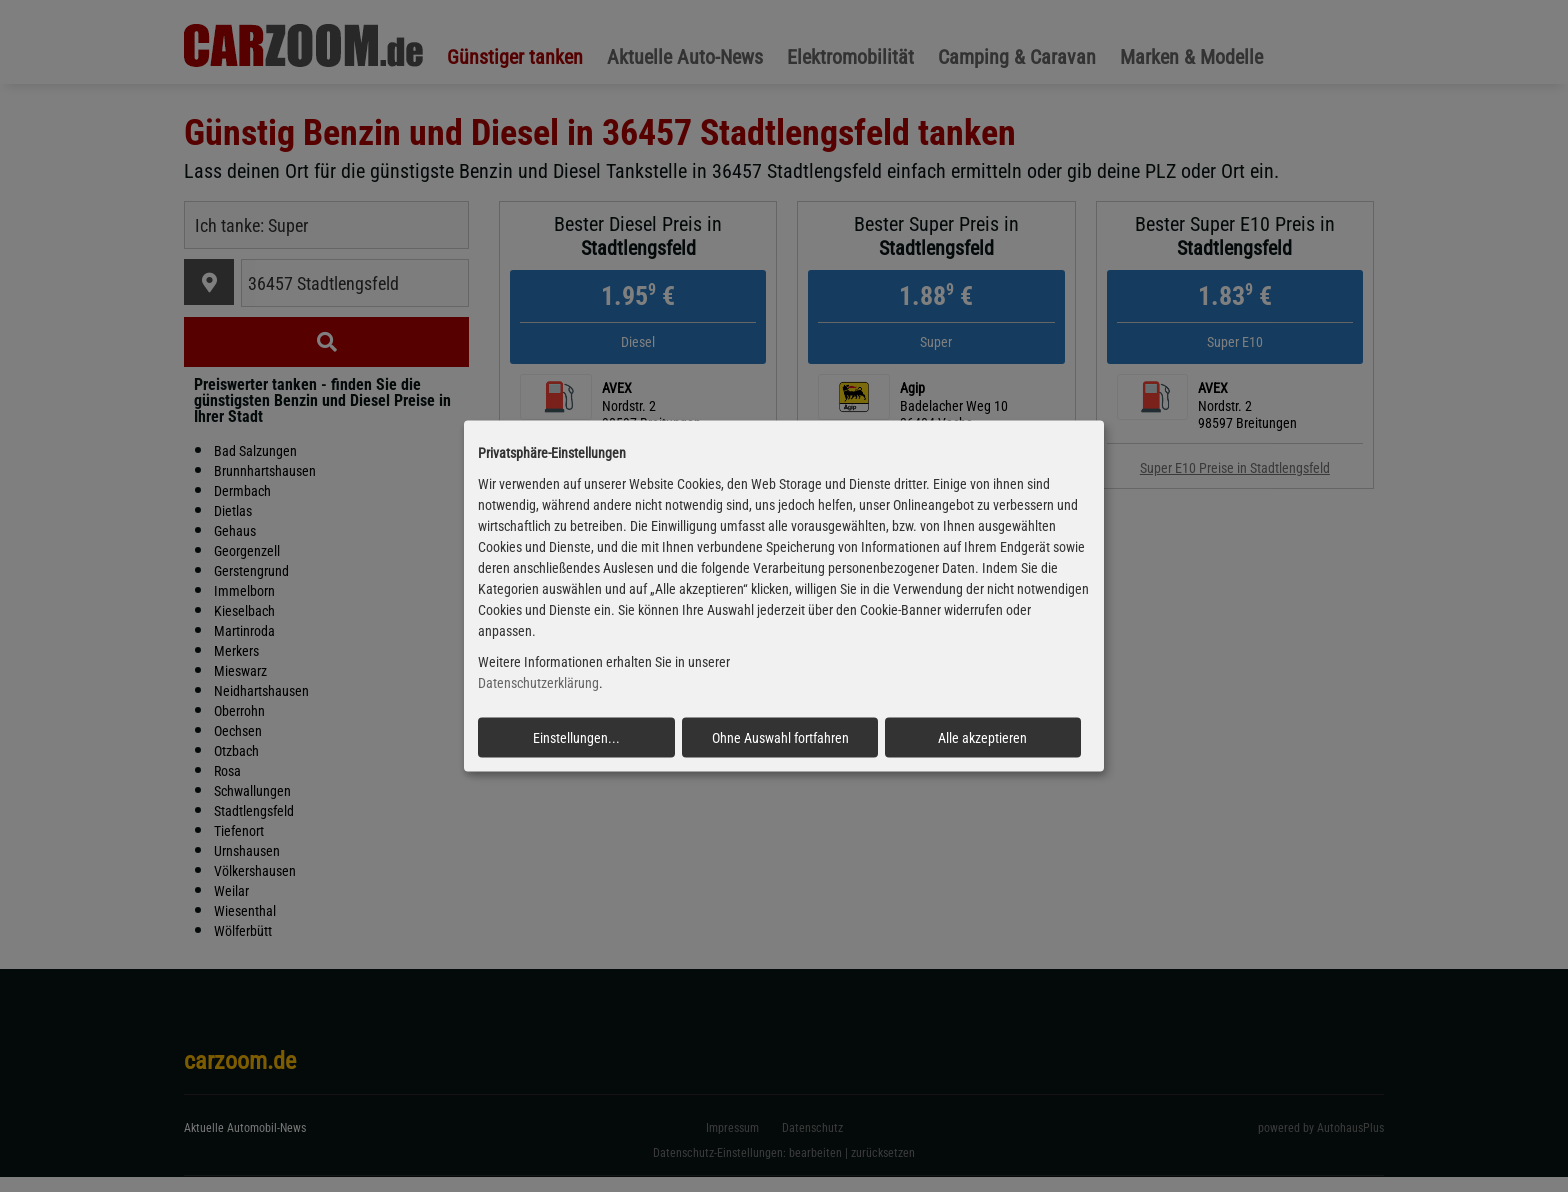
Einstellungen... (576, 737)
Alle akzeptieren (982, 737)
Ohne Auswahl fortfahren (780, 737)
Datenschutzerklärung (538, 683)
